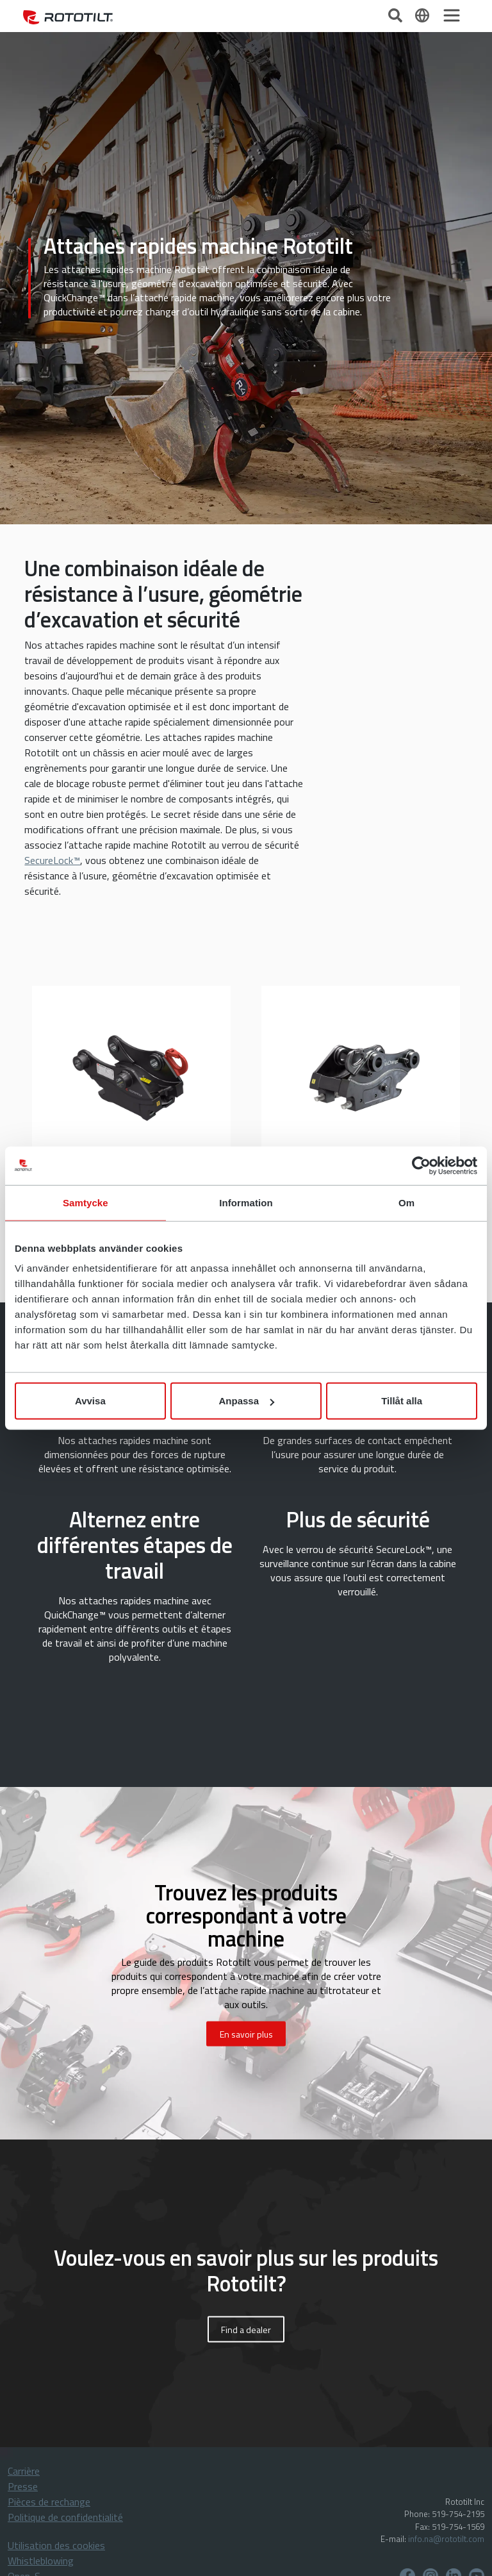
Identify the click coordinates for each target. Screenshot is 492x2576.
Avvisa (90, 1400)
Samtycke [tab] (85, 1202)
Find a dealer (246, 2329)
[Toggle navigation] (451, 15)
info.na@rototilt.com (446, 2538)
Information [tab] (246, 1202)
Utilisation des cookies (56, 2545)
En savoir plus (246, 2034)
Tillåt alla (401, 1400)
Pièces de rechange (49, 2501)
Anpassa (246, 1400)
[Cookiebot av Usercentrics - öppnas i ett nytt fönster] (421, 1165)
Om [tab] (406, 1202)
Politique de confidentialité (65, 2517)
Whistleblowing (41, 2560)
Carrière (24, 2471)
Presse (23, 2486)
